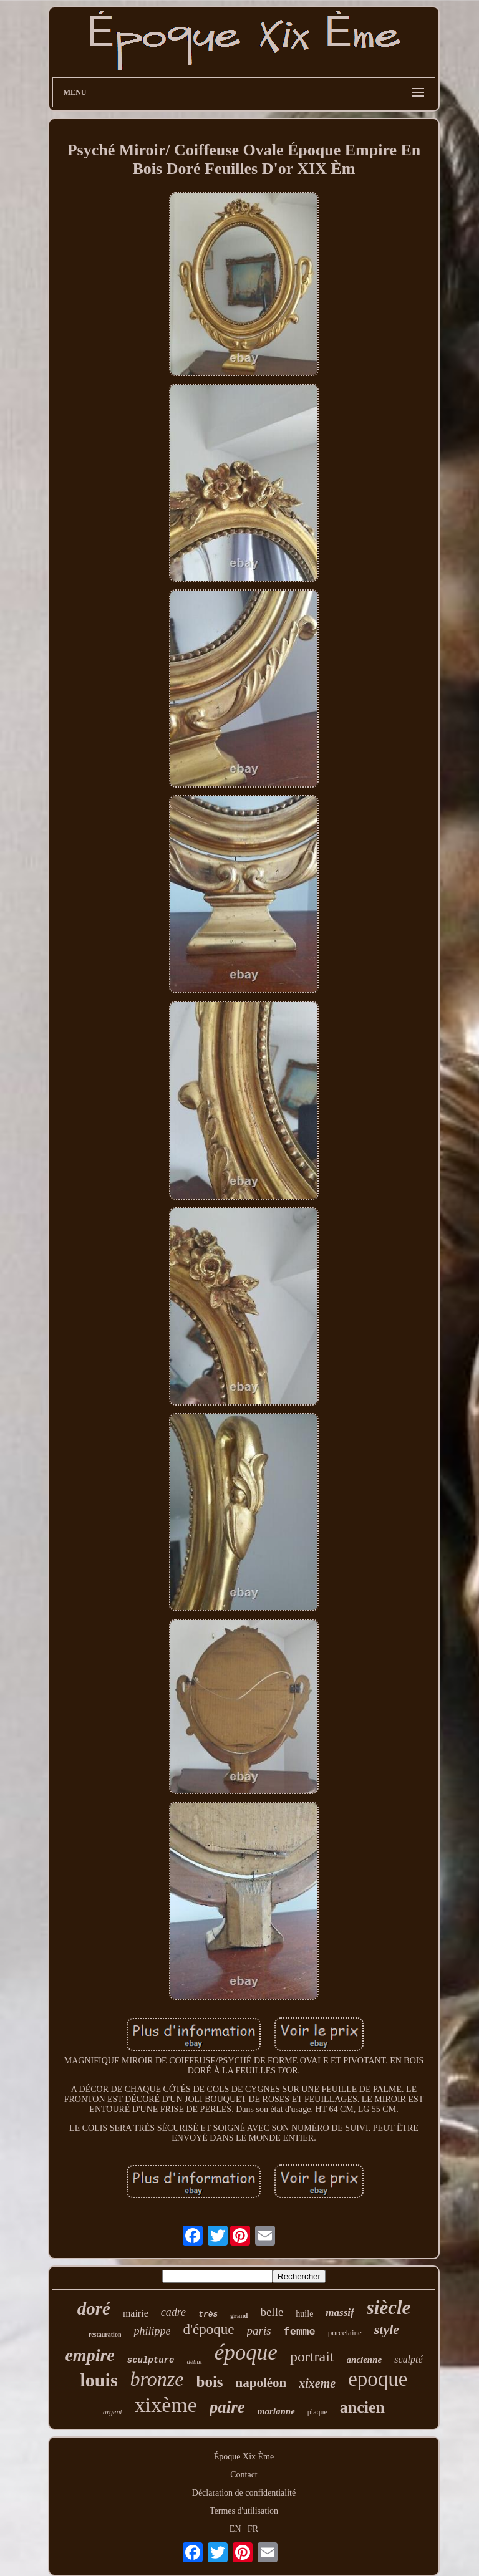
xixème (166, 2404)
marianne (276, 2411)
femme (300, 2332)
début (193, 2361)
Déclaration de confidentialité (244, 2492)
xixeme (317, 2383)
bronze (157, 2379)
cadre (173, 2312)
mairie (135, 2313)
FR (253, 2529)
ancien (362, 2407)
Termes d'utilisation (244, 2511)
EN (235, 2529)
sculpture (151, 2360)
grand (239, 2315)
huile (304, 2313)
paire (227, 2407)
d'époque (208, 2329)
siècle (389, 2307)
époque (246, 2352)
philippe (151, 2331)
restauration (105, 2334)
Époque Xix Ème (244, 2456)
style (386, 2329)
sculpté (408, 2359)
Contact (244, 2474)
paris (259, 2330)
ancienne (364, 2360)
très (208, 2314)
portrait (312, 2356)
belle (271, 2311)
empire (89, 2355)
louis (99, 2380)
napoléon (261, 2382)
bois (209, 2381)
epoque (377, 2379)
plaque (317, 2412)
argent (112, 2412)
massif (340, 2312)
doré (93, 2308)
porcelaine (345, 2332)
